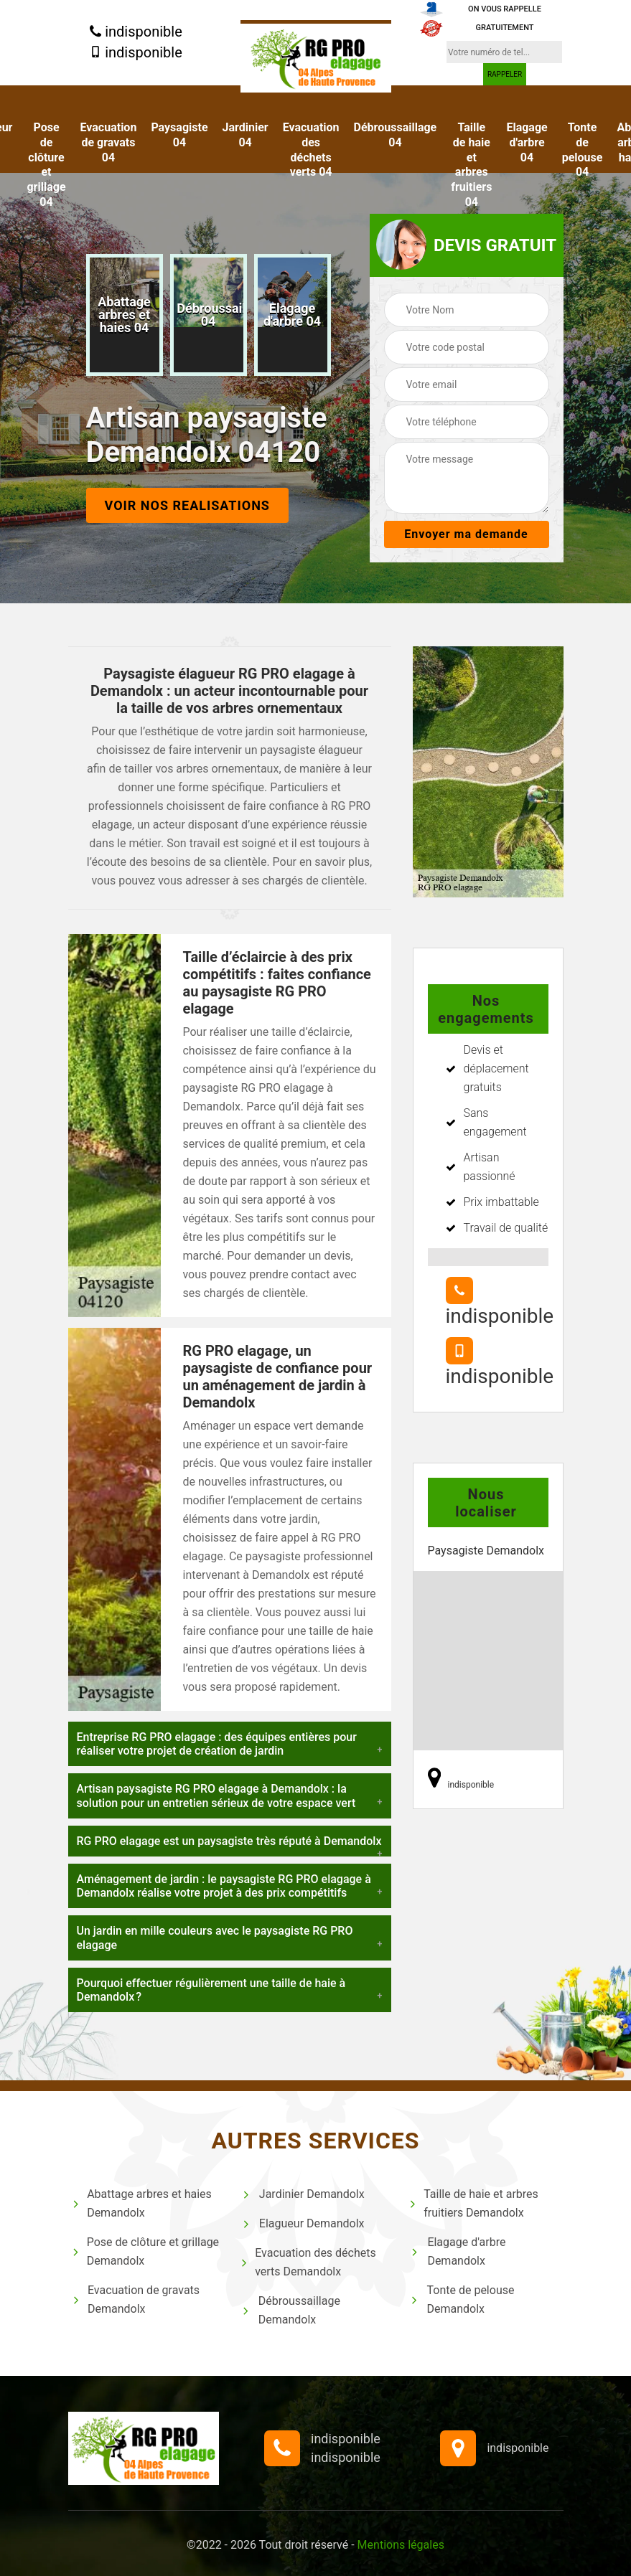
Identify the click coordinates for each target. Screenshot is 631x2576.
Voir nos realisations (187, 505)
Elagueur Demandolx (302, 2223)
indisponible (136, 32)
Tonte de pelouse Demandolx (461, 2299)
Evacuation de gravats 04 (108, 142)
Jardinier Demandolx (302, 2194)
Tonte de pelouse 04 (582, 150)
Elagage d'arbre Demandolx (457, 2251)
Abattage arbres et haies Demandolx (142, 2203)
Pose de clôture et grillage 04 (46, 165)
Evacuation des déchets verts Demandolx (308, 2262)
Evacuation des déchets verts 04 (311, 150)
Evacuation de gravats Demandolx (136, 2299)
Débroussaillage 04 (395, 135)
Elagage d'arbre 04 (526, 142)
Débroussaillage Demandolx (290, 2310)
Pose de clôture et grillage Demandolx (146, 2251)
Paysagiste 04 (179, 135)
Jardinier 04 (245, 135)
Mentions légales (400, 2545)
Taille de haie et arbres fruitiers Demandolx (473, 2203)
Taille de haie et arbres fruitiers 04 (471, 165)
